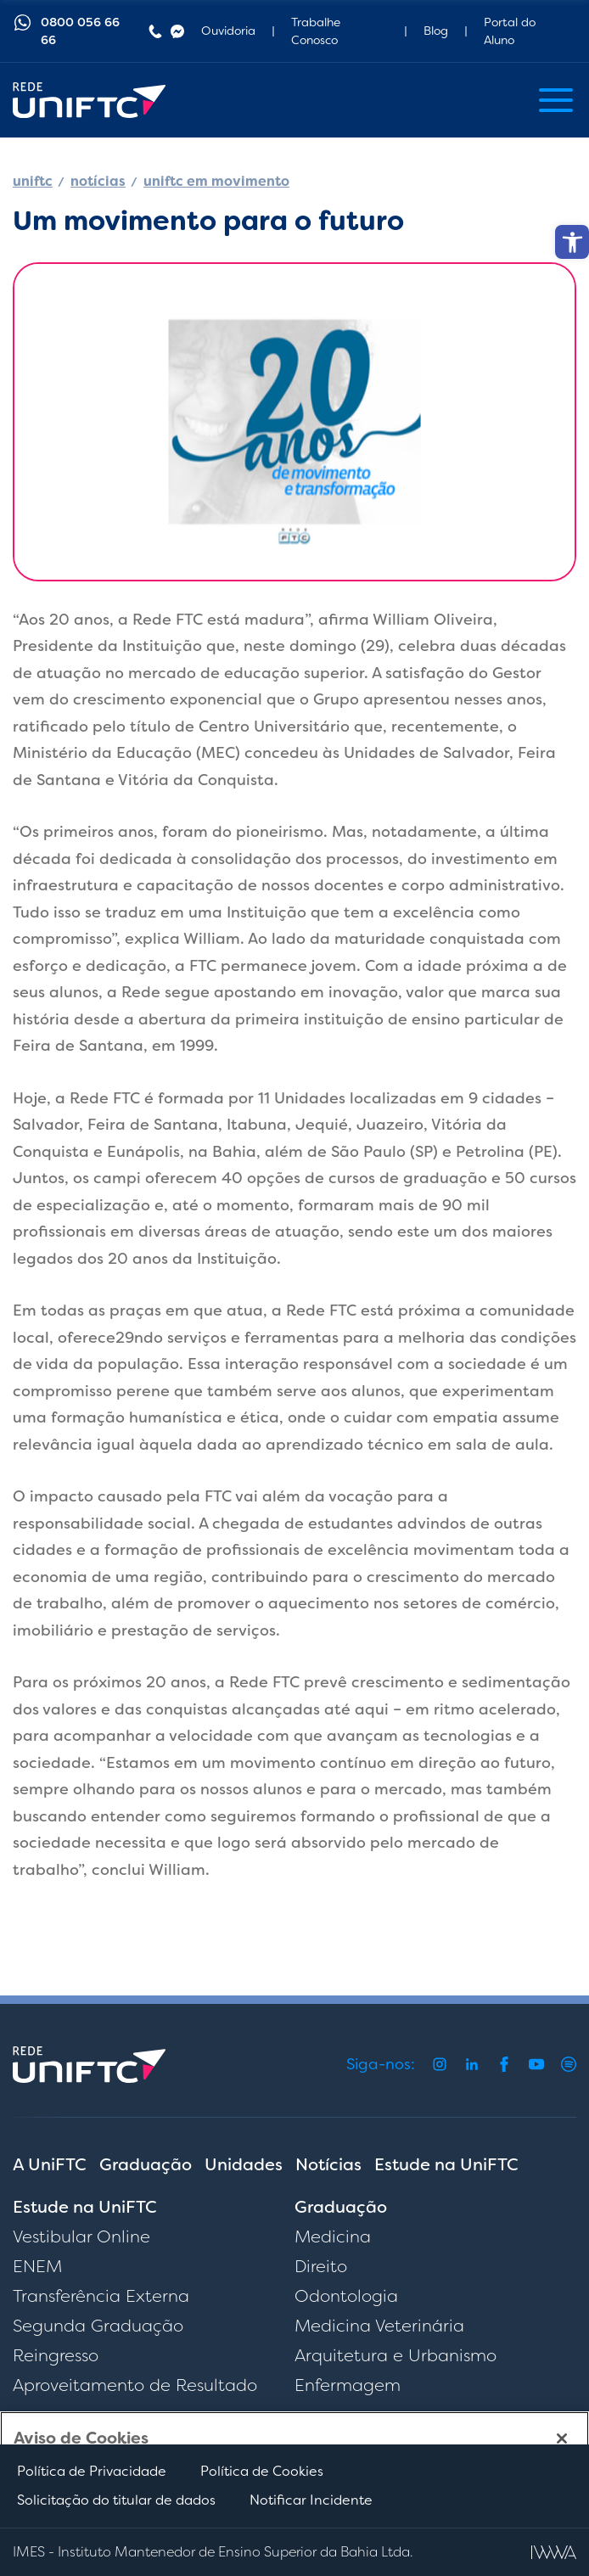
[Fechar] (562, 2438)
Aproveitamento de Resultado (135, 2385)
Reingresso (55, 2355)
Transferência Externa (101, 2296)
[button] (572, 242)
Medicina (332, 2236)
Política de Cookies (261, 2471)
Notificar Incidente (311, 2500)
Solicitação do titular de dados (116, 2500)
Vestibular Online (81, 2236)
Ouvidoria (228, 30)
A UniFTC (50, 2164)
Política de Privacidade (91, 2471)
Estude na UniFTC (446, 2164)
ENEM (37, 2266)
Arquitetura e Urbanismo (395, 2355)
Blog (436, 30)
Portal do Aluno (510, 31)
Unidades (244, 2164)
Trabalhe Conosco (315, 31)
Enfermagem (347, 2385)
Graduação (145, 2164)
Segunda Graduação (98, 2326)
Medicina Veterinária (379, 2326)
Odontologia (346, 2296)
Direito (320, 2266)
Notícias (328, 2164)
